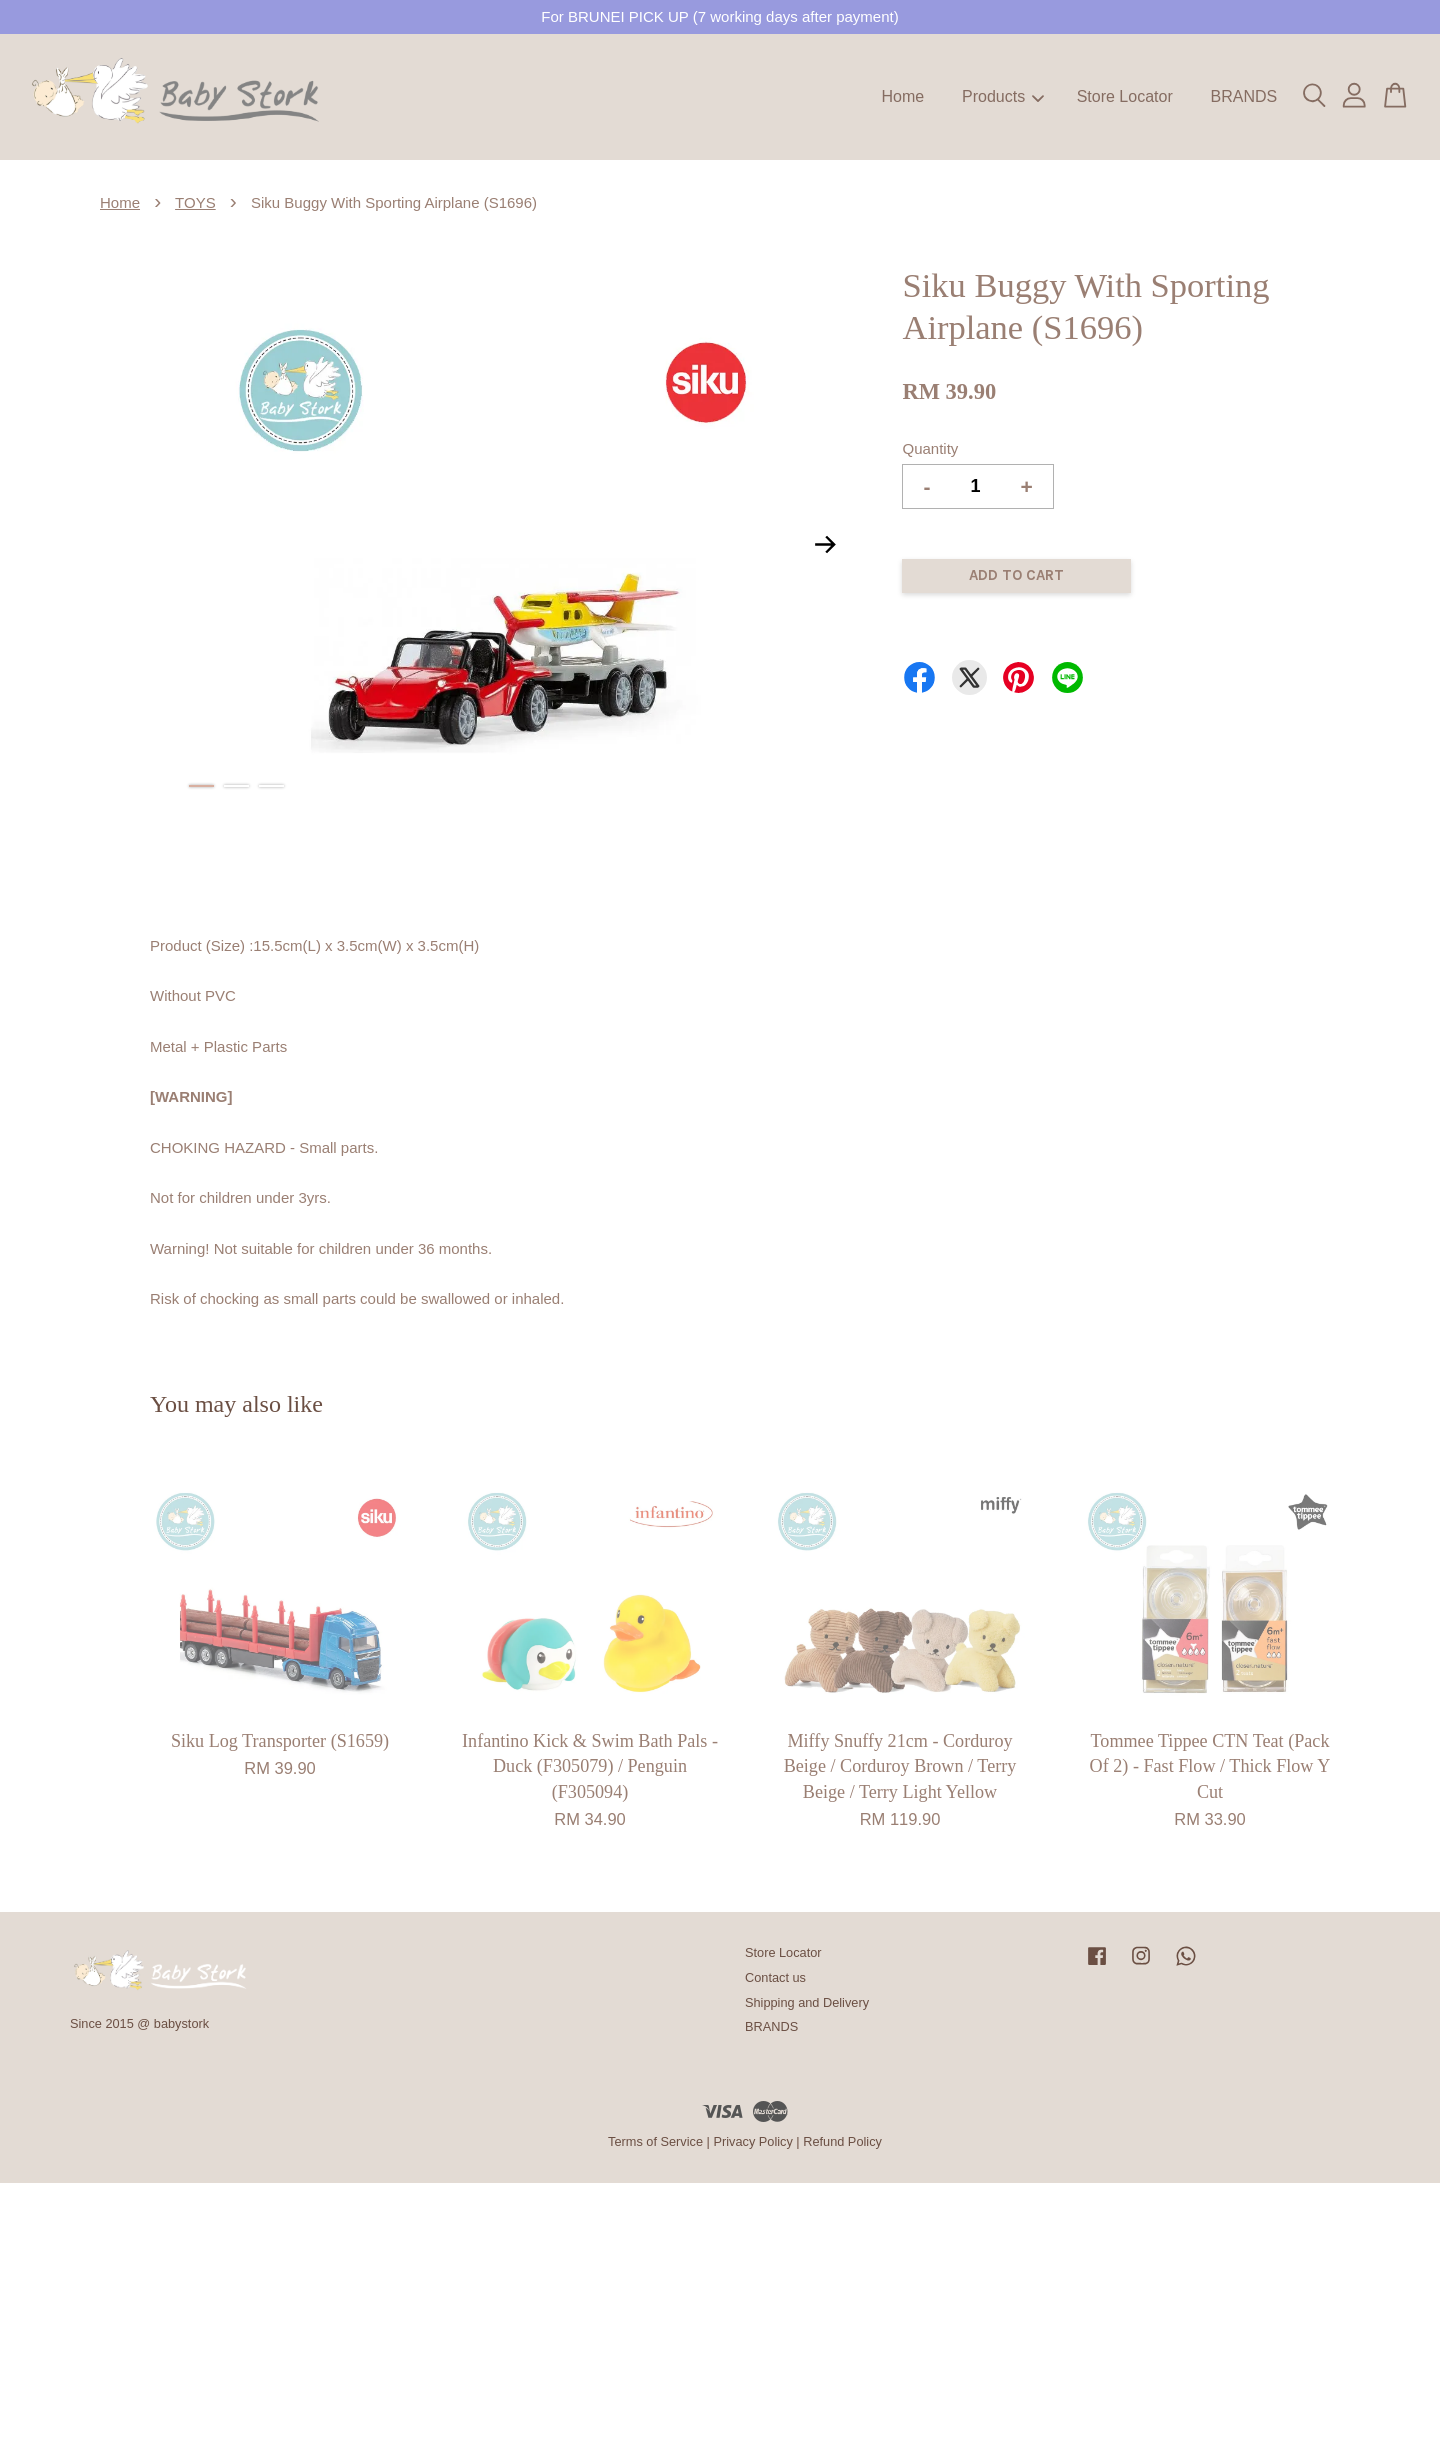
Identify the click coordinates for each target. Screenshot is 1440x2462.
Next (825, 544)
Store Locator (1125, 96)
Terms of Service (655, 2141)
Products (1003, 96)
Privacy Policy (752, 2141)
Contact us (775, 1977)
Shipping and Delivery (807, 2002)
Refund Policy (842, 2141)
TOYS (195, 202)
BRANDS (1243, 96)
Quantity (930, 448)
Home (903, 96)
